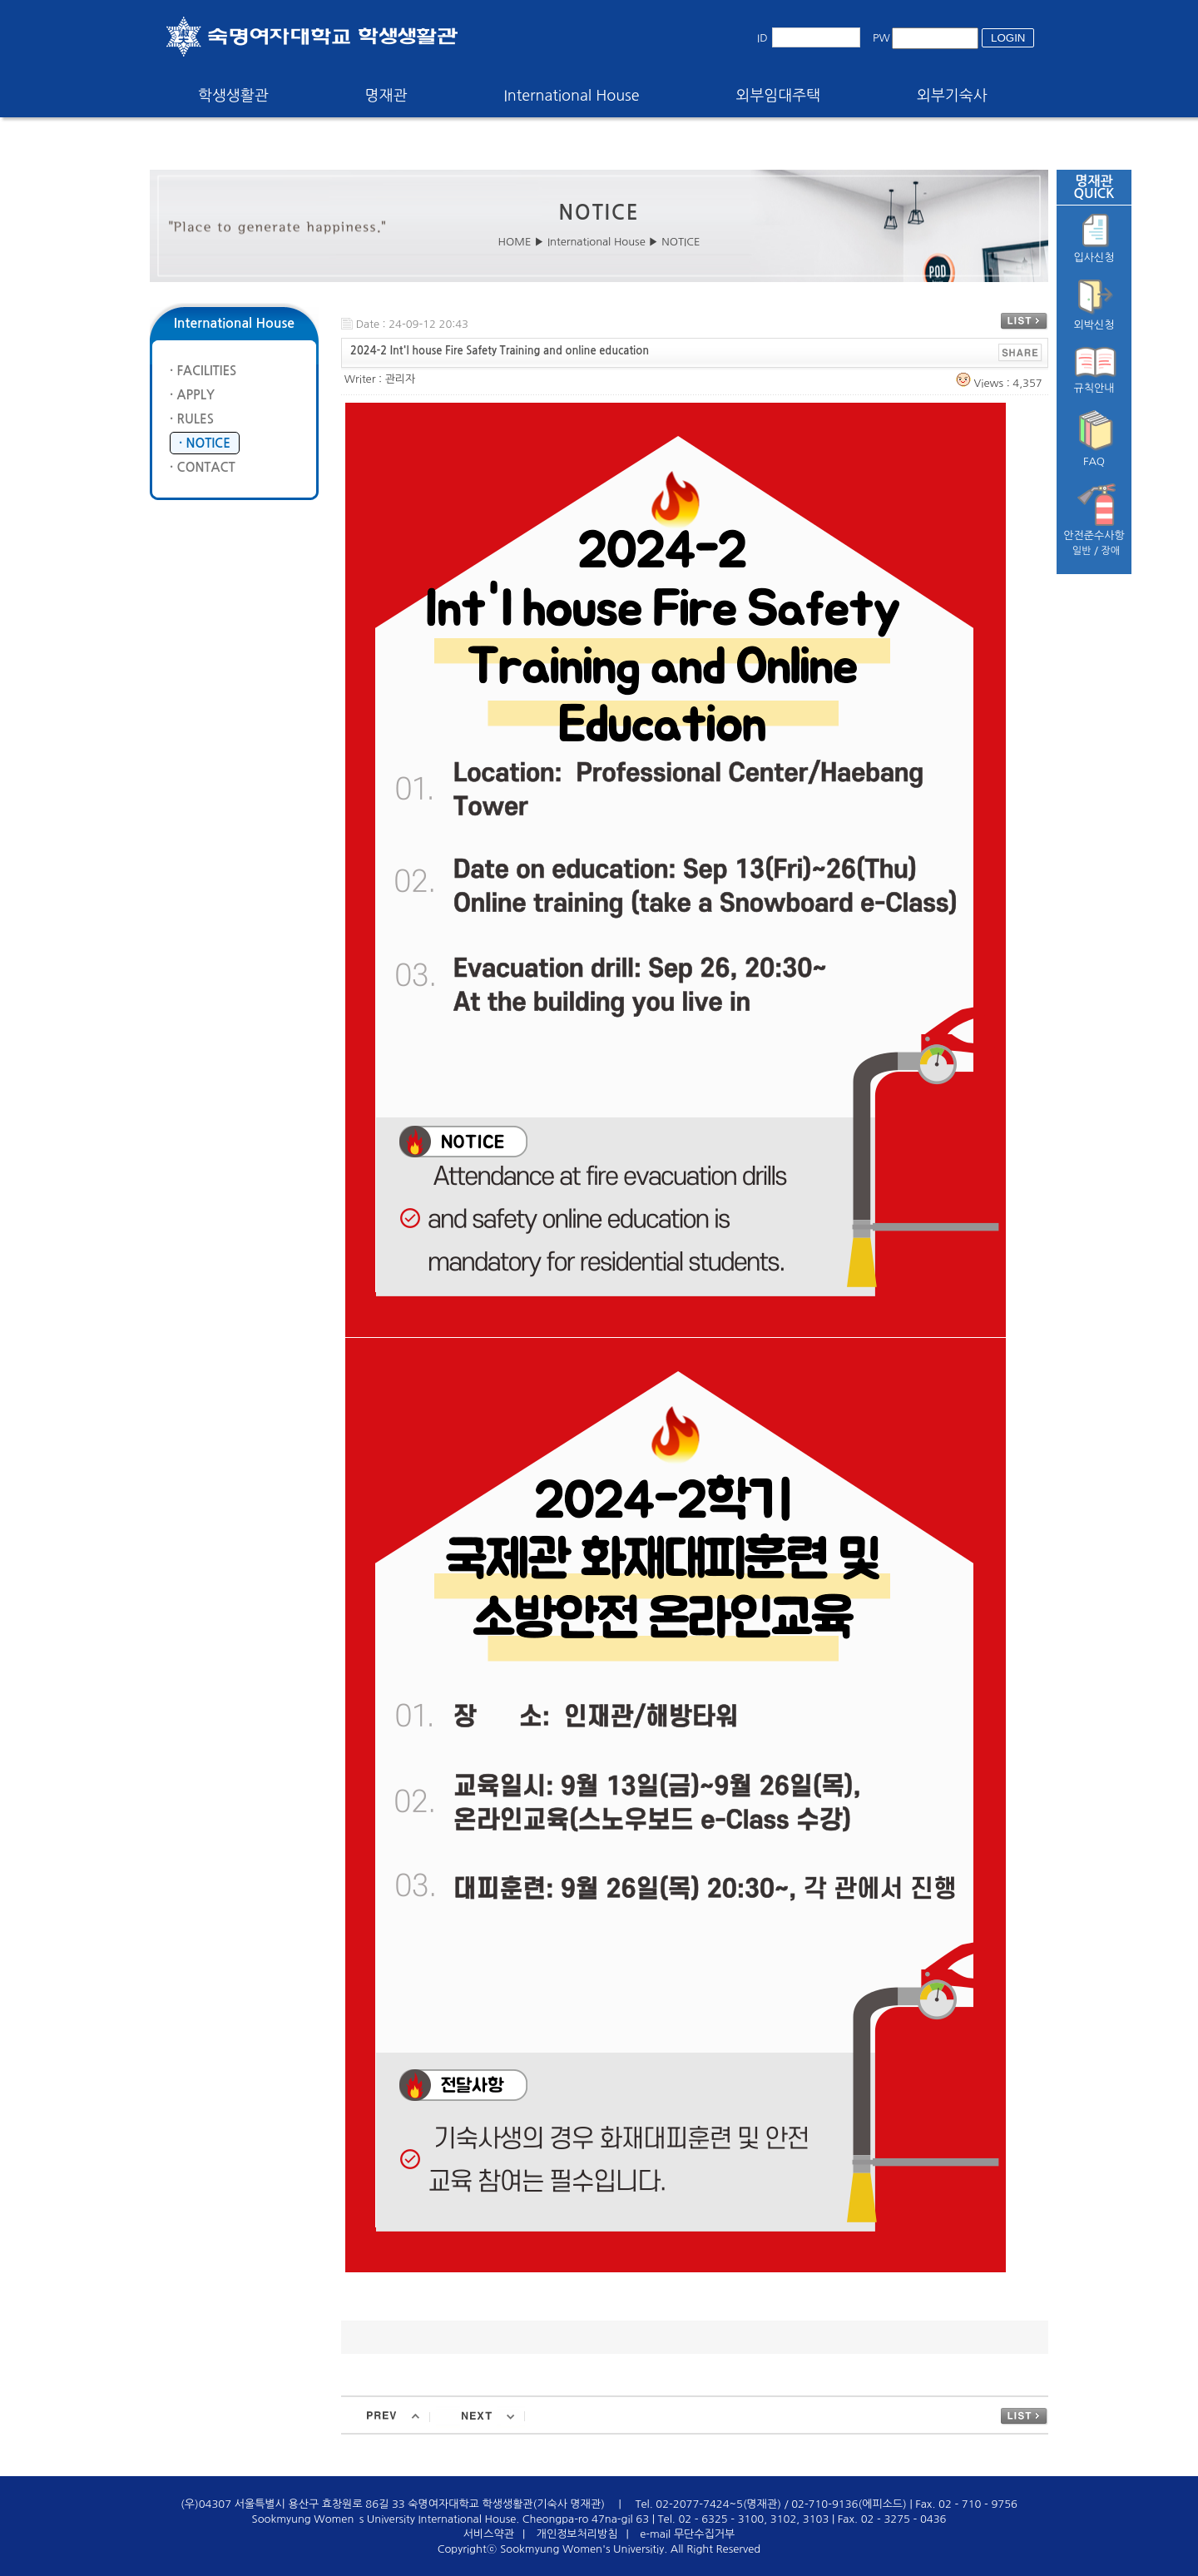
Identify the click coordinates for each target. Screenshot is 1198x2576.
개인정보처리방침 (577, 2534)
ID (762, 37)
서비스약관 (488, 2534)
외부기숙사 (952, 95)
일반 (1082, 551)
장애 (1111, 551)
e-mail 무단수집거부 (687, 2534)
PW (881, 37)
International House (571, 95)
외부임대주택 (778, 95)
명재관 (386, 95)
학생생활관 (233, 95)
